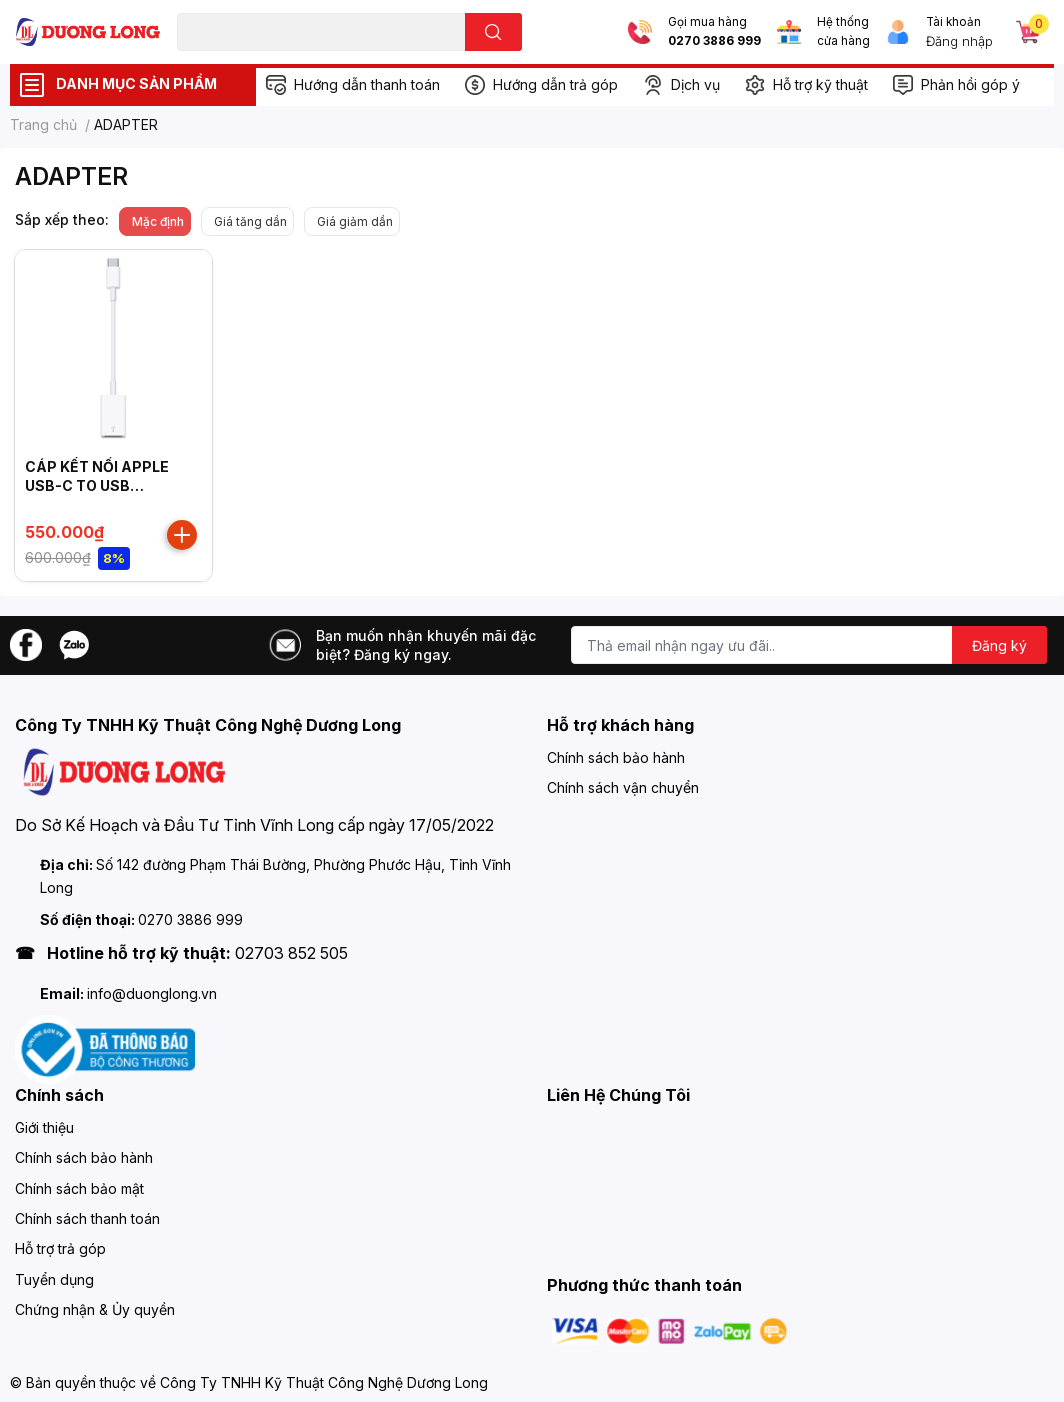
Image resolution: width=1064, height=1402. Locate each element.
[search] (493, 32)
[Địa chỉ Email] (809, 645)
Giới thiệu (44, 1127)
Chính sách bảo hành (616, 757)
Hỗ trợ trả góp (60, 1248)
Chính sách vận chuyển (623, 787)
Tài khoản (953, 22)
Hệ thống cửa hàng (843, 31)
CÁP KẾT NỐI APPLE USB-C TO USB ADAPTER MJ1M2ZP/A (105, 486)
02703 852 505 (291, 953)
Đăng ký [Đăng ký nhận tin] (999, 645)
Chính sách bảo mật (79, 1188)
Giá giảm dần (355, 221)
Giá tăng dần (250, 221)
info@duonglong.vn (152, 993)
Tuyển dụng (54, 1279)
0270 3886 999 (714, 41)
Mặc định (158, 221)
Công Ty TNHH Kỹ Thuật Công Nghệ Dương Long (324, 1382)
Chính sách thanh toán (87, 1218)
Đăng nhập (959, 41)
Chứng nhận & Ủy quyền (95, 1309)
